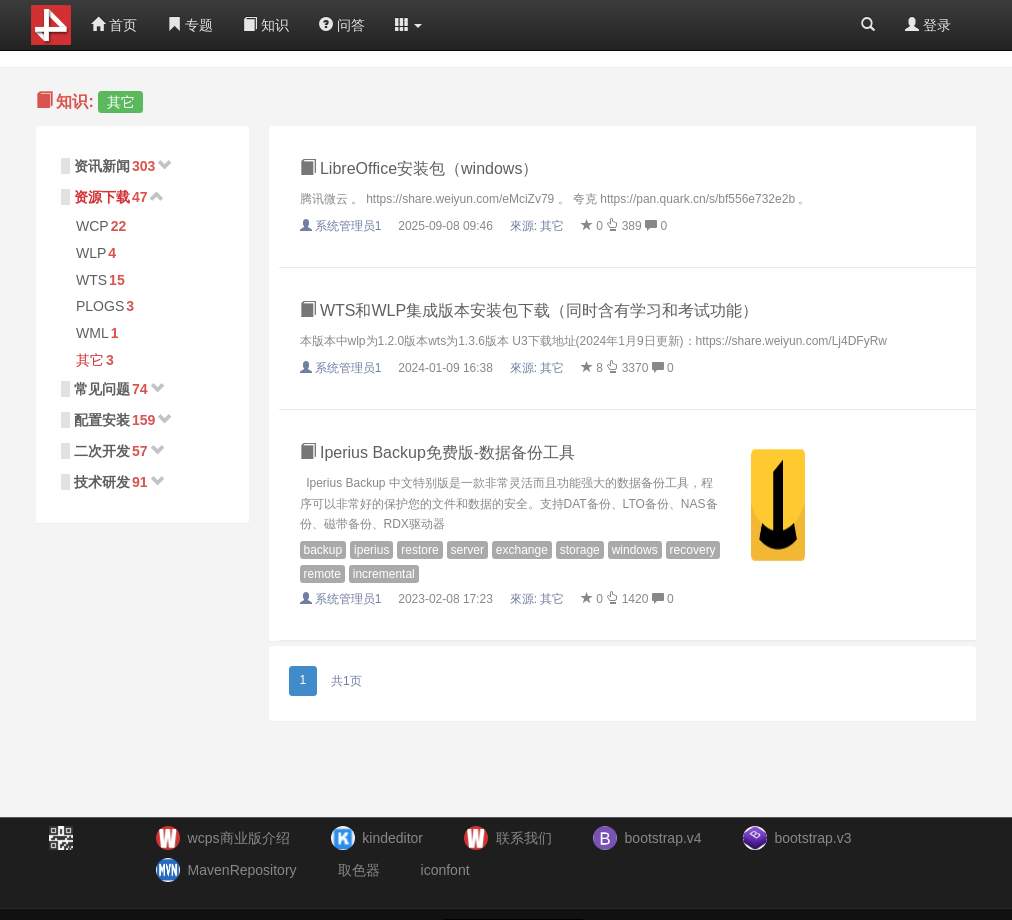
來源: (539, 226)
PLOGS (100, 306)
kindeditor (392, 838)
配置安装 (102, 420)
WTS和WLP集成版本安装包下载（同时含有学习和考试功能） (529, 310)
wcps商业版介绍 (239, 838)
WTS (91, 280)
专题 (190, 25)
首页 (114, 25)
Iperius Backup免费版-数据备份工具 (438, 452)
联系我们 (524, 838)
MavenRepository (242, 870)
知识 (266, 25)
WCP (92, 226)
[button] (409, 25)
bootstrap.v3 (812, 838)
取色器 (359, 870)
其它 (90, 360)
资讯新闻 (102, 166)
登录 (928, 25)
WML (92, 333)
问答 (342, 25)
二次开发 (102, 451)
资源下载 (102, 197)
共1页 (346, 681)
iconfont (445, 870)
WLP (91, 253)
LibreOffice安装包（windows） (419, 168)
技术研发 (102, 482)
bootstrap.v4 (663, 838)
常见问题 (102, 389)
